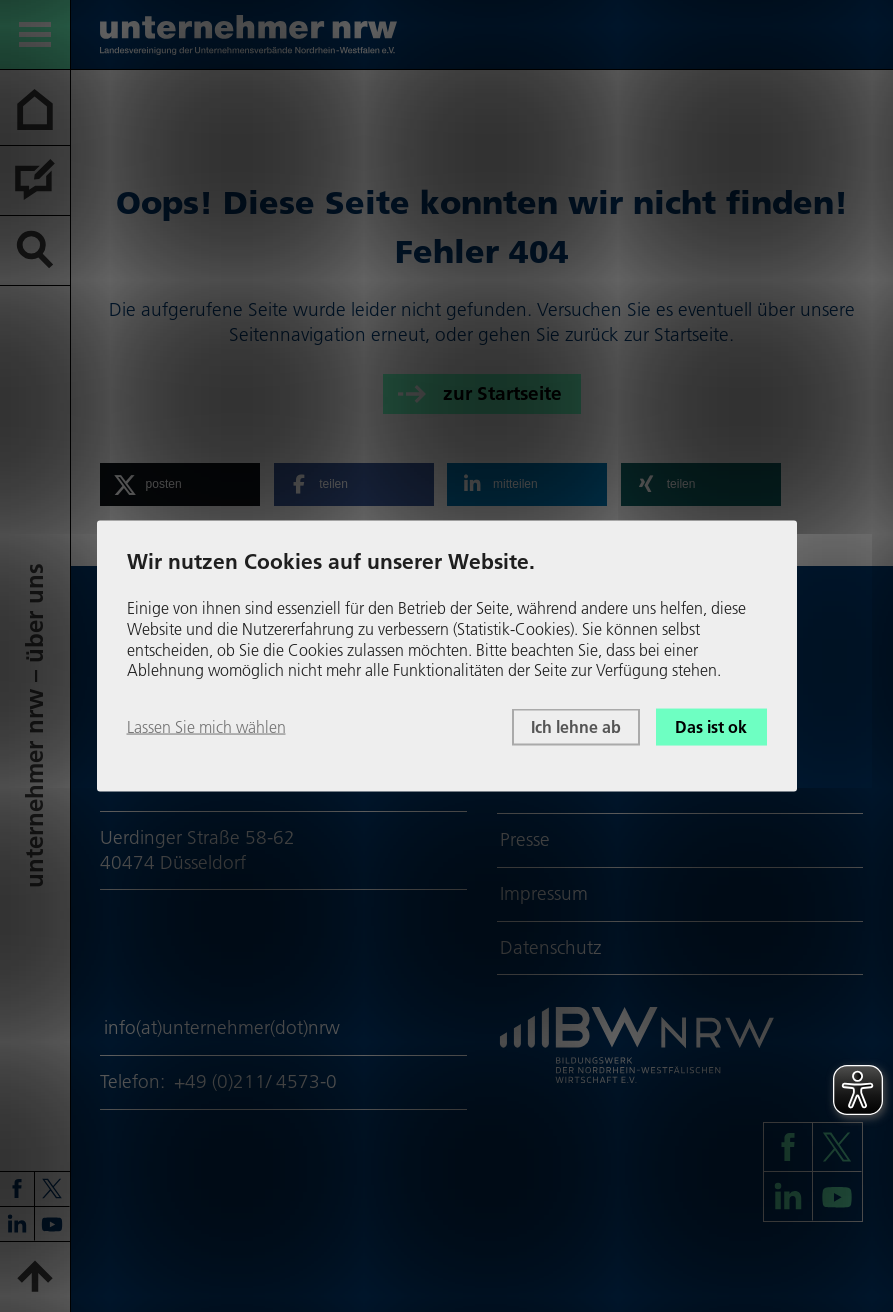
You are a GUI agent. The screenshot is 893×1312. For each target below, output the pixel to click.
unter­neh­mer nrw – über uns (34, 725)
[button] (180, 484)
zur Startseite (502, 392)
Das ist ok (711, 727)
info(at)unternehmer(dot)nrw (222, 1027)
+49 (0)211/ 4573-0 (255, 1081)
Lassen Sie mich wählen (206, 727)
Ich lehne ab (576, 727)
